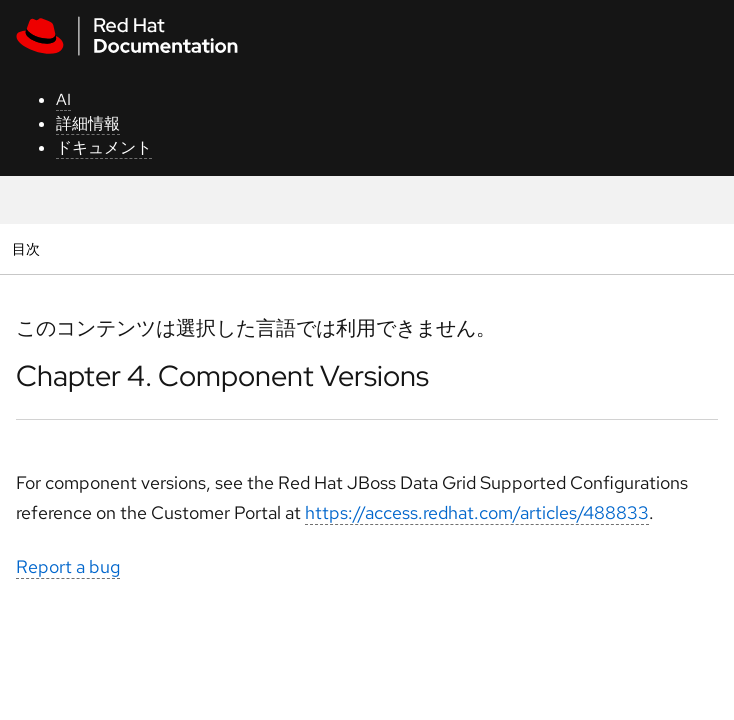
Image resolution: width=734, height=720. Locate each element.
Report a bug (68, 566)
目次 (28, 248)
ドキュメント (104, 147)
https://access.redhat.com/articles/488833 (477, 512)
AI (63, 99)
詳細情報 (88, 123)
